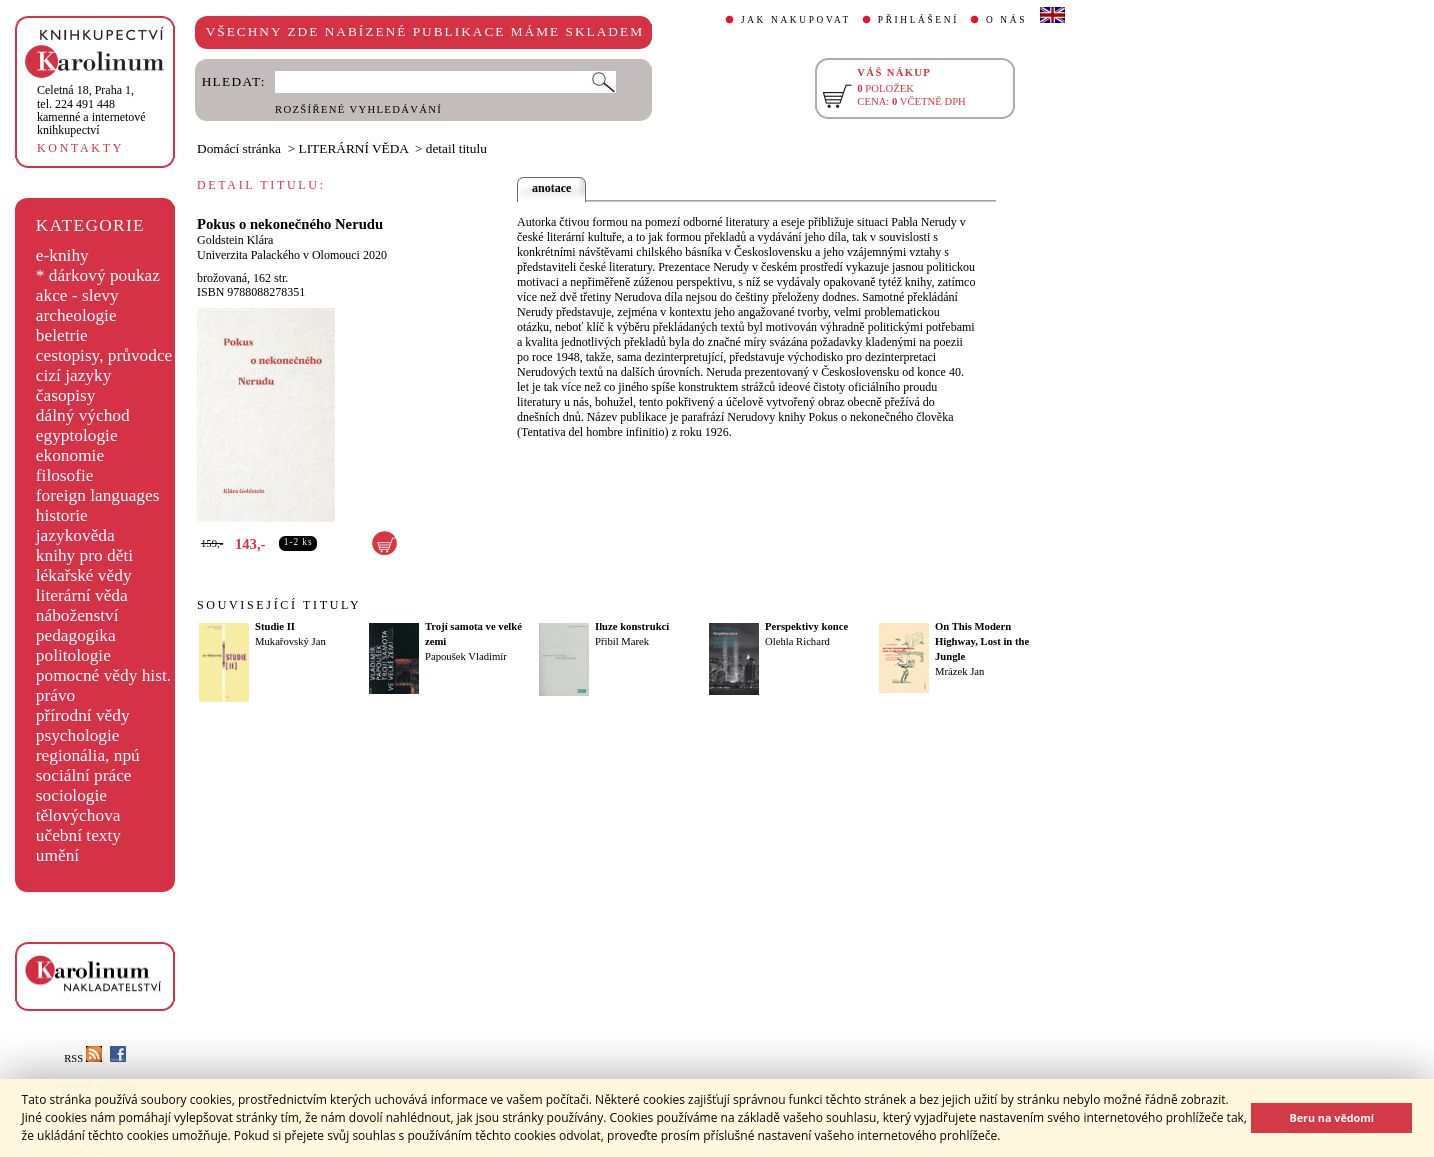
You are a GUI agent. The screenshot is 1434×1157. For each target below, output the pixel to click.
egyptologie (77, 435)
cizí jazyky (74, 375)
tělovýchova (78, 815)
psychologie (78, 735)
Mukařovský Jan (290, 641)
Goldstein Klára (235, 240)
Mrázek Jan (959, 671)
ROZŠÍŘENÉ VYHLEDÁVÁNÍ (358, 109)
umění (57, 855)
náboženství (77, 615)
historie (62, 515)
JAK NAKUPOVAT (796, 20)
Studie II (275, 626)
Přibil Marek (622, 641)
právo (55, 695)
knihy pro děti (84, 555)
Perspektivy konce (806, 626)
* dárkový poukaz (98, 275)
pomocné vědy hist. (103, 675)
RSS (83, 1058)
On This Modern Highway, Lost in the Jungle (982, 641)
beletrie (62, 335)
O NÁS (1006, 20)
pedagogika (76, 635)
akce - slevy (77, 295)
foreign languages (98, 495)
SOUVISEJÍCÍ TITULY (279, 605)
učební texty (78, 835)
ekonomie (70, 455)
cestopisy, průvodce (104, 355)
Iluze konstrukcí (632, 626)
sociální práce (84, 775)
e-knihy (62, 255)
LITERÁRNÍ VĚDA (354, 148)
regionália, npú (88, 755)
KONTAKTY (80, 148)
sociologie (71, 795)
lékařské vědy (84, 575)
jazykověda (75, 535)
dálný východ (83, 415)
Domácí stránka (239, 148)
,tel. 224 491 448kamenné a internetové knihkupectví (91, 110)
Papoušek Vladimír (466, 656)
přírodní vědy (83, 715)
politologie (73, 655)
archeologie (76, 315)
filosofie (65, 475)
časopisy (66, 395)
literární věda (82, 595)
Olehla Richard (797, 641)
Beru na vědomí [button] (1331, 1117)
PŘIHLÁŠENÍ (918, 20)
